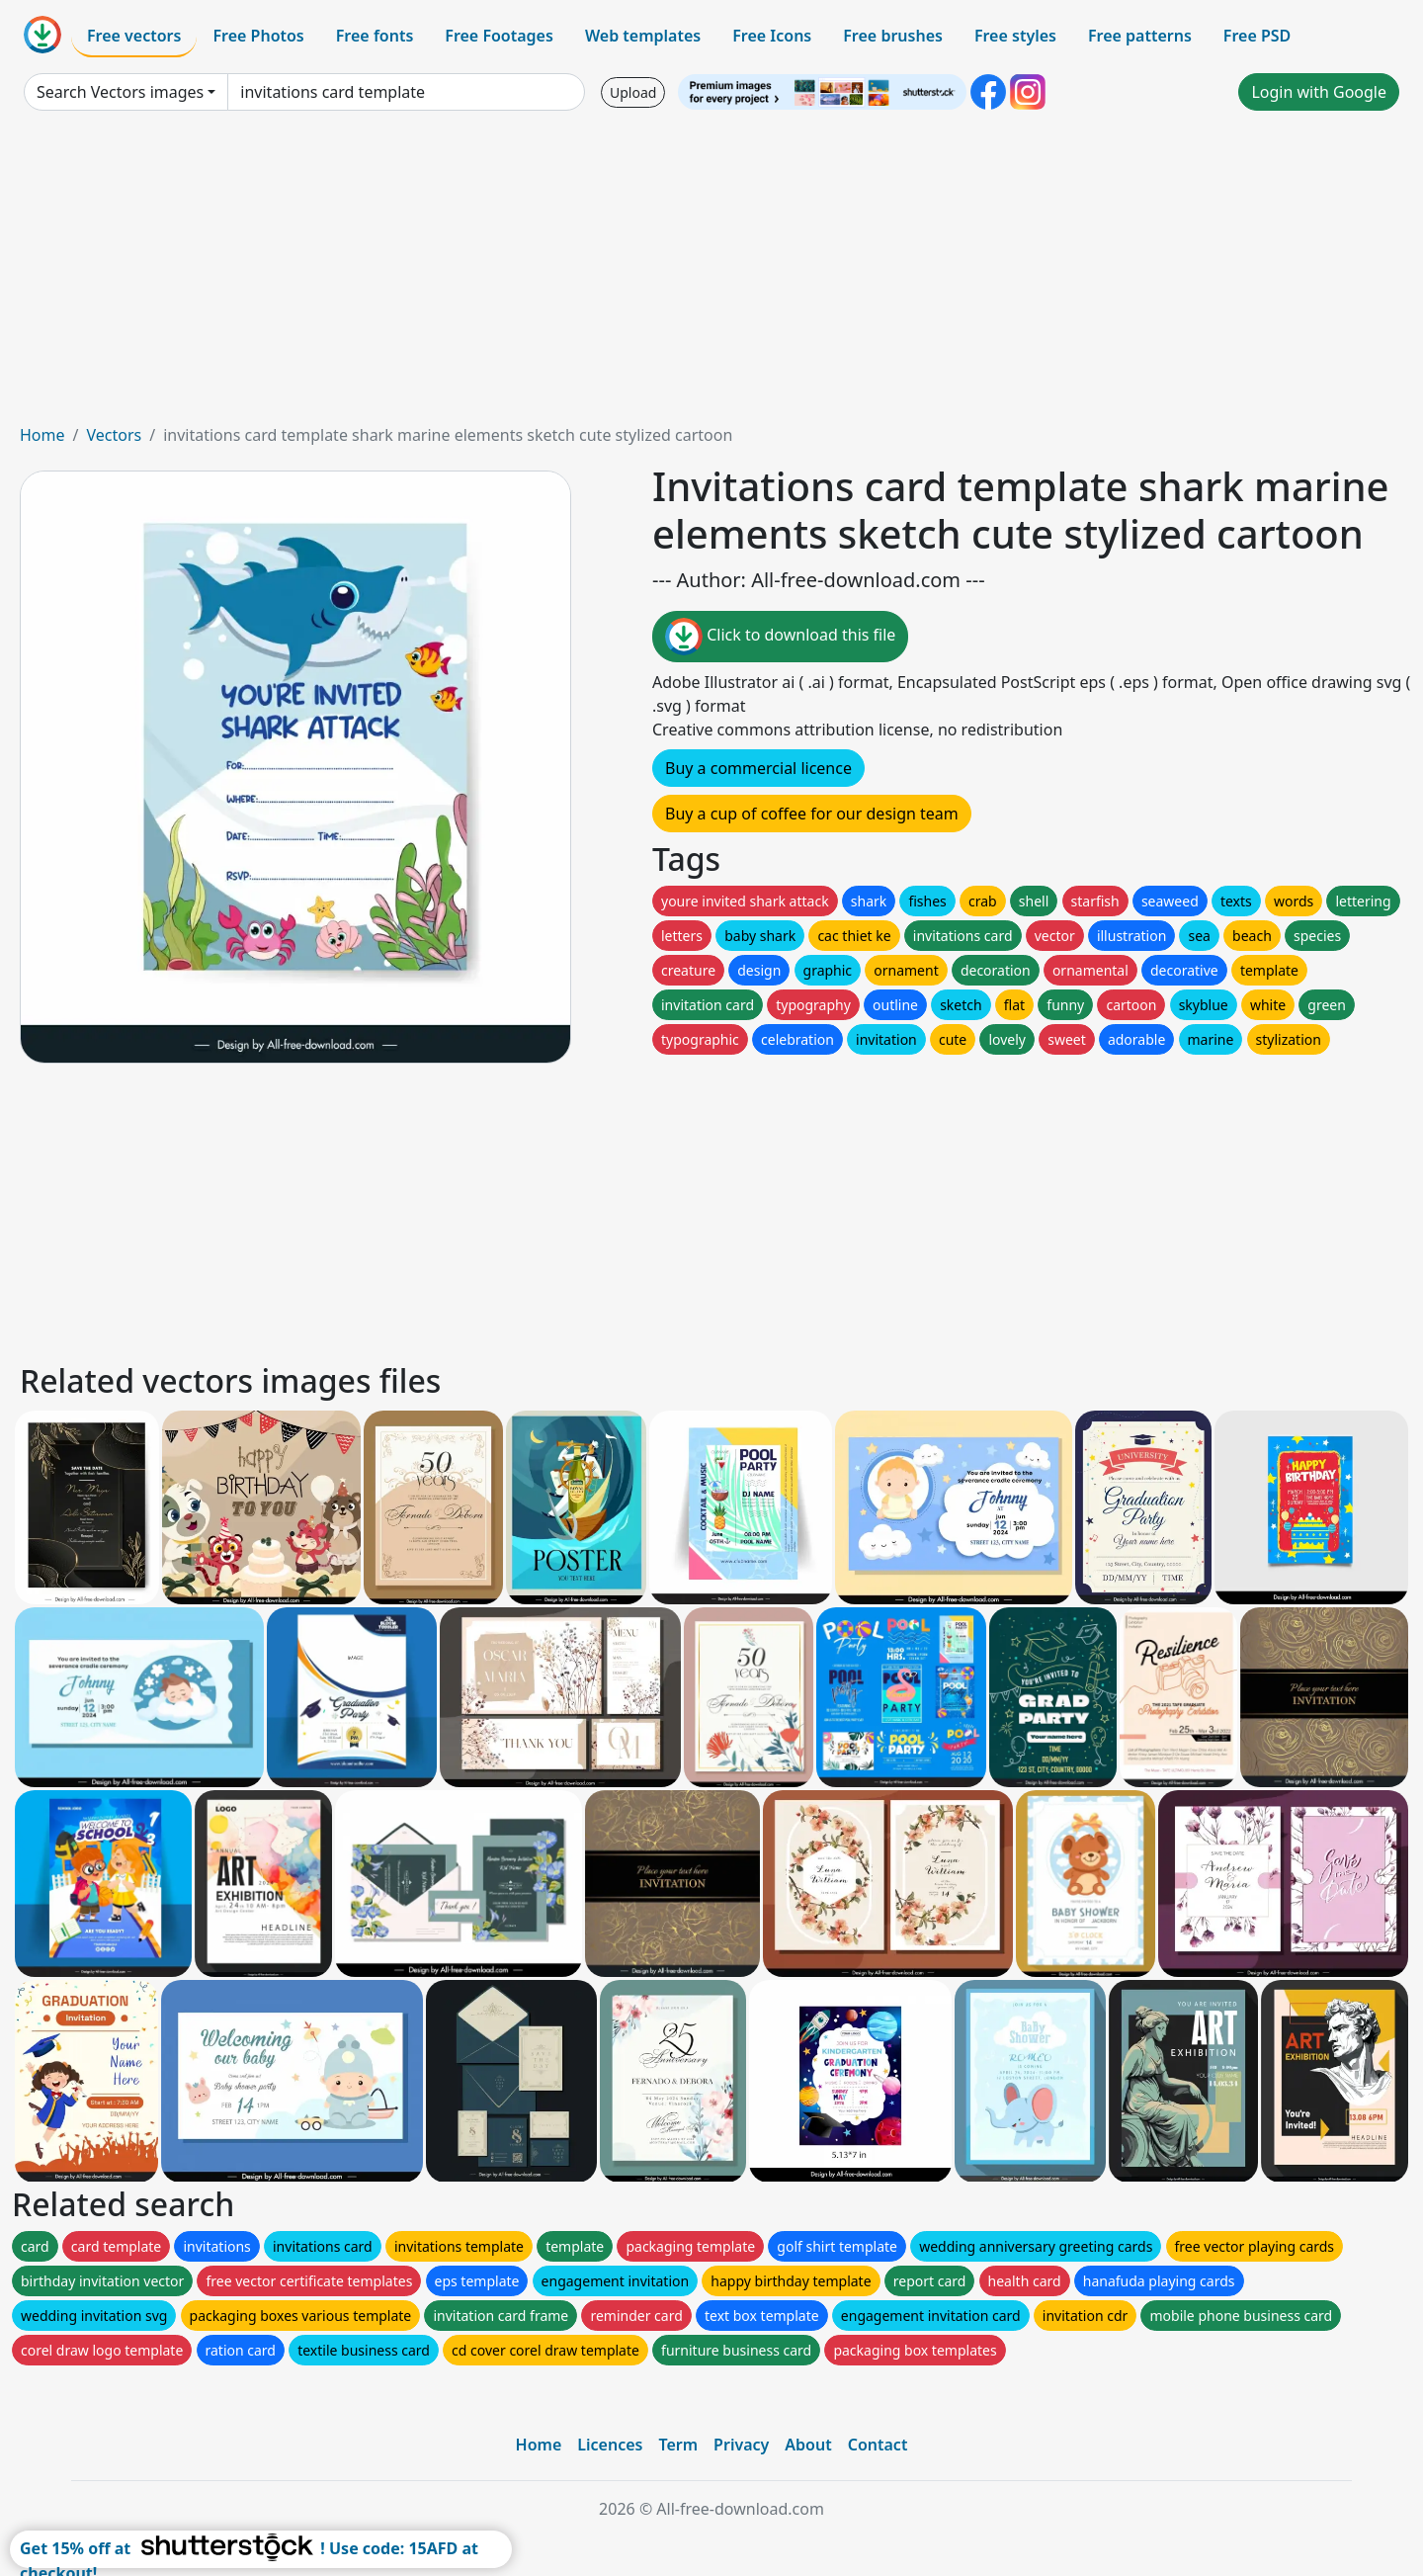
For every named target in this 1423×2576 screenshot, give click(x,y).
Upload (633, 92)
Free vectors (134, 35)
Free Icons (771, 35)
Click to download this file (780, 636)
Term (678, 2444)
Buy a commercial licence (758, 768)
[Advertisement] (711, 274)
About (808, 2444)
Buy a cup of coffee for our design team (812, 813)
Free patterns (1140, 35)
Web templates (643, 35)
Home (42, 435)
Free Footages (499, 35)
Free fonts (375, 35)
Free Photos (257, 35)
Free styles (1015, 35)
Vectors (113, 435)
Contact (878, 2444)
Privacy (741, 2444)
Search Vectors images (120, 92)
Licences (609, 2444)
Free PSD (1257, 35)
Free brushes (893, 35)
